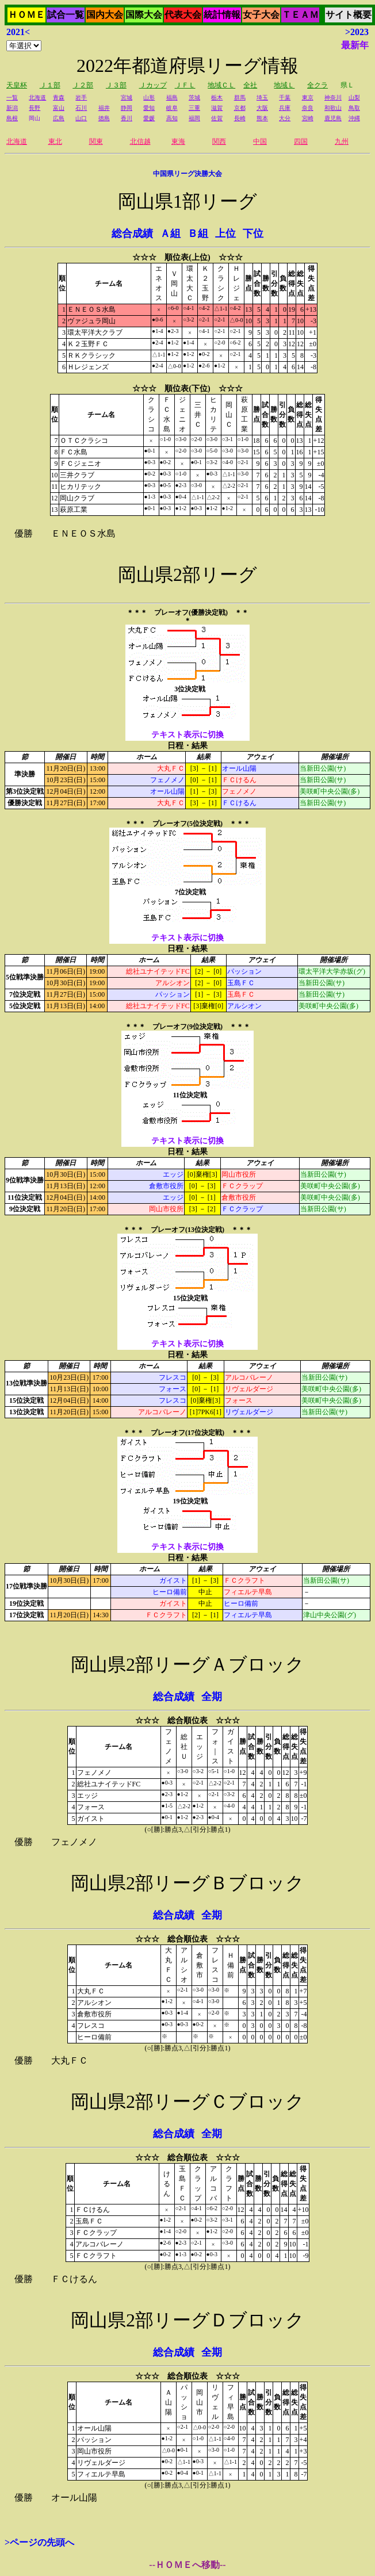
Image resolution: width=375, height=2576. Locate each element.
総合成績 (132, 233)
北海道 (37, 97)
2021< (18, 32)
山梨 (354, 97)
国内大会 (104, 15)
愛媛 (149, 118)
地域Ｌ (284, 85)
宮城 (126, 97)
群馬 (240, 97)
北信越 (140, 141)
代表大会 (182, 15)
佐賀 (217, 118)
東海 (178, 141)
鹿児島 (333, 118)
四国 (301, 141)
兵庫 (284, 108)
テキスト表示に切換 (187, 734)
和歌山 (333, 108)
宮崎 (307, 118)
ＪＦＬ (185, 85)
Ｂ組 (198, 233)
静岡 (126, 108)
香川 (126, 118)
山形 (149, 97)
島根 (12, 118)
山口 (81, 118)
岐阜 (172, 108)
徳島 (104, 118)
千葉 (284, 97)
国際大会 (143, 15)
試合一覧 (65, 15)
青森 (58, 97)
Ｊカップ (153, 85)
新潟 (12, 108)
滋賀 (217, 108)
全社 (250, 85)
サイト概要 (349, 15)
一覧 (12, 97)
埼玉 (262, 97)
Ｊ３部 (116, 85)
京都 (240, 108)
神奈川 (333, 97)
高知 (172, 118)
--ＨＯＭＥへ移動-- (187, 2565)
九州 (342, 141)
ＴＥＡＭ (300, 15)
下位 (253, 233)
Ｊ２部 (82, 85)
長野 (34, 108)
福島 (172, 97)
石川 (81, 108)
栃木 (217, 97)
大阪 (262, 108)
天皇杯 (16, 85)
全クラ (317, 85)
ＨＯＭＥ (26, 15)
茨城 (194, 97)
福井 (104, 108)
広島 (58, 118)
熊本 (262, 118)
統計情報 (222, 15)
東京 (307, 97)
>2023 (357, 32)
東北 (55, 141)
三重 (194, 108)
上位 (225, 233)
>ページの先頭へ (39, 2542)
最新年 (355, 45)
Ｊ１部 (50, 85)
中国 (260, 141)
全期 (211, 1696)
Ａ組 (170, 233)
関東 (96, 141)
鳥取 (354, 108)
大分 (284, 118)
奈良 (307, 108)
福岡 (194, 118)
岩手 (81, 97)
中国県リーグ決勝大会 (187, 174)
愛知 (149, 108)
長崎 (240, 118)
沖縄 (354, 118)
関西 (219, 141)
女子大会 (261, 15)
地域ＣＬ (221, 85)
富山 (58, 108)
